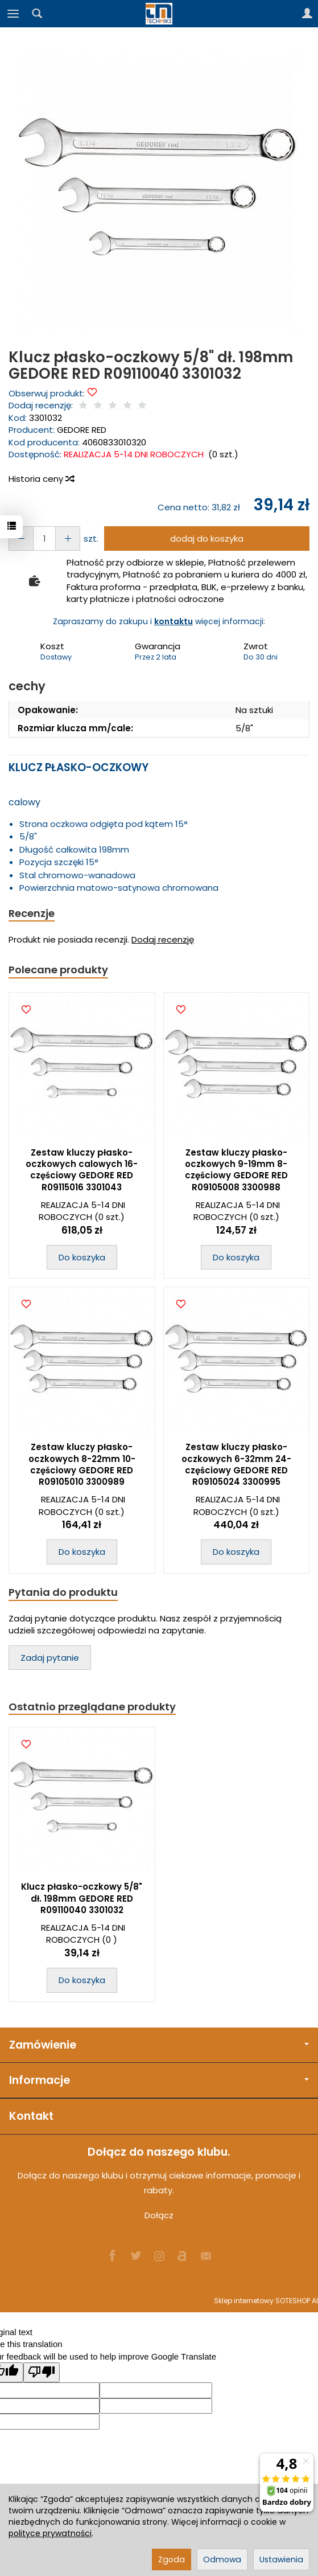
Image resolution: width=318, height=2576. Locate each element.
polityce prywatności (50, 2533)
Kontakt (31, 2116)
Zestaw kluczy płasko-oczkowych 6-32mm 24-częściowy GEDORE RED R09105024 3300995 (236, 1464)
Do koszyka (82, 1257)
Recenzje (32, 913)
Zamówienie (159, 2045)
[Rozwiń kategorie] (13, 13)
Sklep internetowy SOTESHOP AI (266, 2300)
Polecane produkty (58, 970)
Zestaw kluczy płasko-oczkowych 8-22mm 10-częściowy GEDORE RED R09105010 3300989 (81, 1464)
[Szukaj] (37, 13)
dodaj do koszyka (206, 538)
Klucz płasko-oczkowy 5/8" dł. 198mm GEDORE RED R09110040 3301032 (81, 1898)
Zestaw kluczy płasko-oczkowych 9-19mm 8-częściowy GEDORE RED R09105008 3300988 (236, 1169)
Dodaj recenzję (162, 939)
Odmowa (222, 2559)
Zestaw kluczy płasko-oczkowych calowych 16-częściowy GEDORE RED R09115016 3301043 (82, 1169)
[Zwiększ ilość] (21, 538)
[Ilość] (44, 538)
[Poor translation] (41, 2372)
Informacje (159, 2080)
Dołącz (159, 2215)
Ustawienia (281, 2559)
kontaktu (173, 621)
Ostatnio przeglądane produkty (92, 1706)
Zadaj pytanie (49, 1658)
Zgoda (171, 2559)
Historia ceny (41, 479)
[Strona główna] (159, 13)
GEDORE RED (81, 430)
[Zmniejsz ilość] (67, 538)
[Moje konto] (307, 13)
